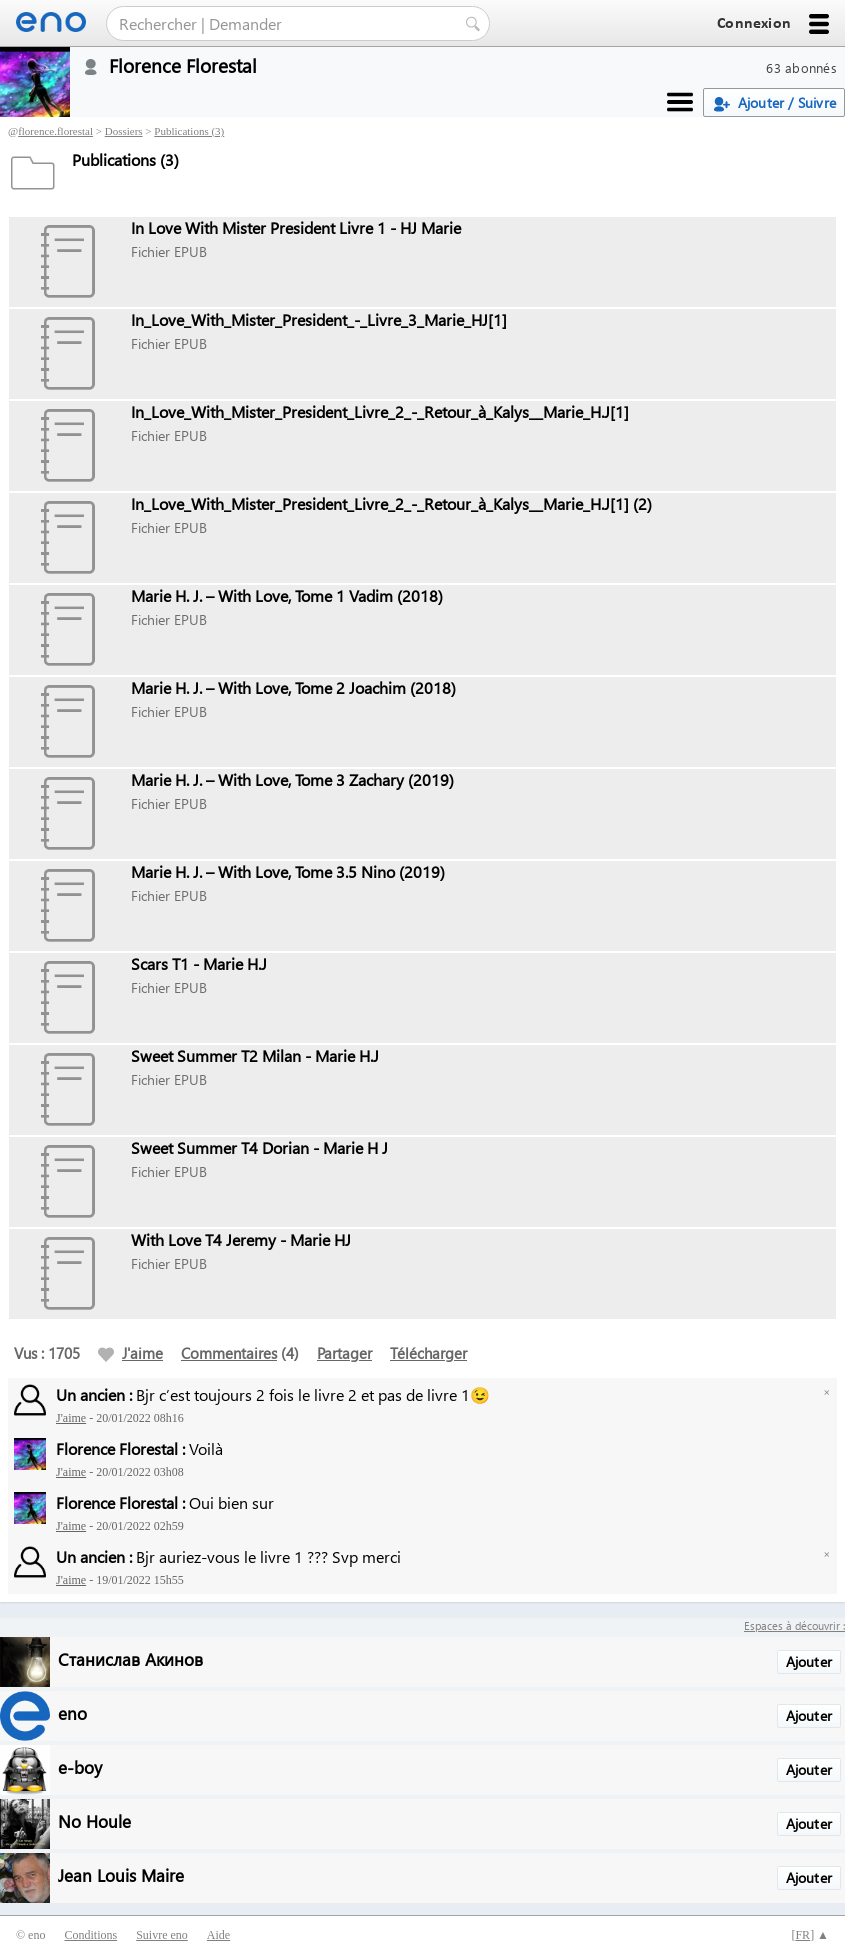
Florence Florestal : (120, 1448)
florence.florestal (55, 131)
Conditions (90, 1935)
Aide (218, 1935)
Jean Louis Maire (121, 1874)
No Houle (94, 1820)
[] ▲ (810, 1935)
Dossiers (124, 131)
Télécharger (428, 1353)
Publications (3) (189, 131)
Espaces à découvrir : (794, 1625)
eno (72, 1712)
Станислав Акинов (130, 1658)
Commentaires (229, 1353)
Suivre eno (162, 1935)
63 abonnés (801, 67)
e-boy (80, 1766)
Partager (344, 1353)
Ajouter (809, 1661)
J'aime (130, 1353)
